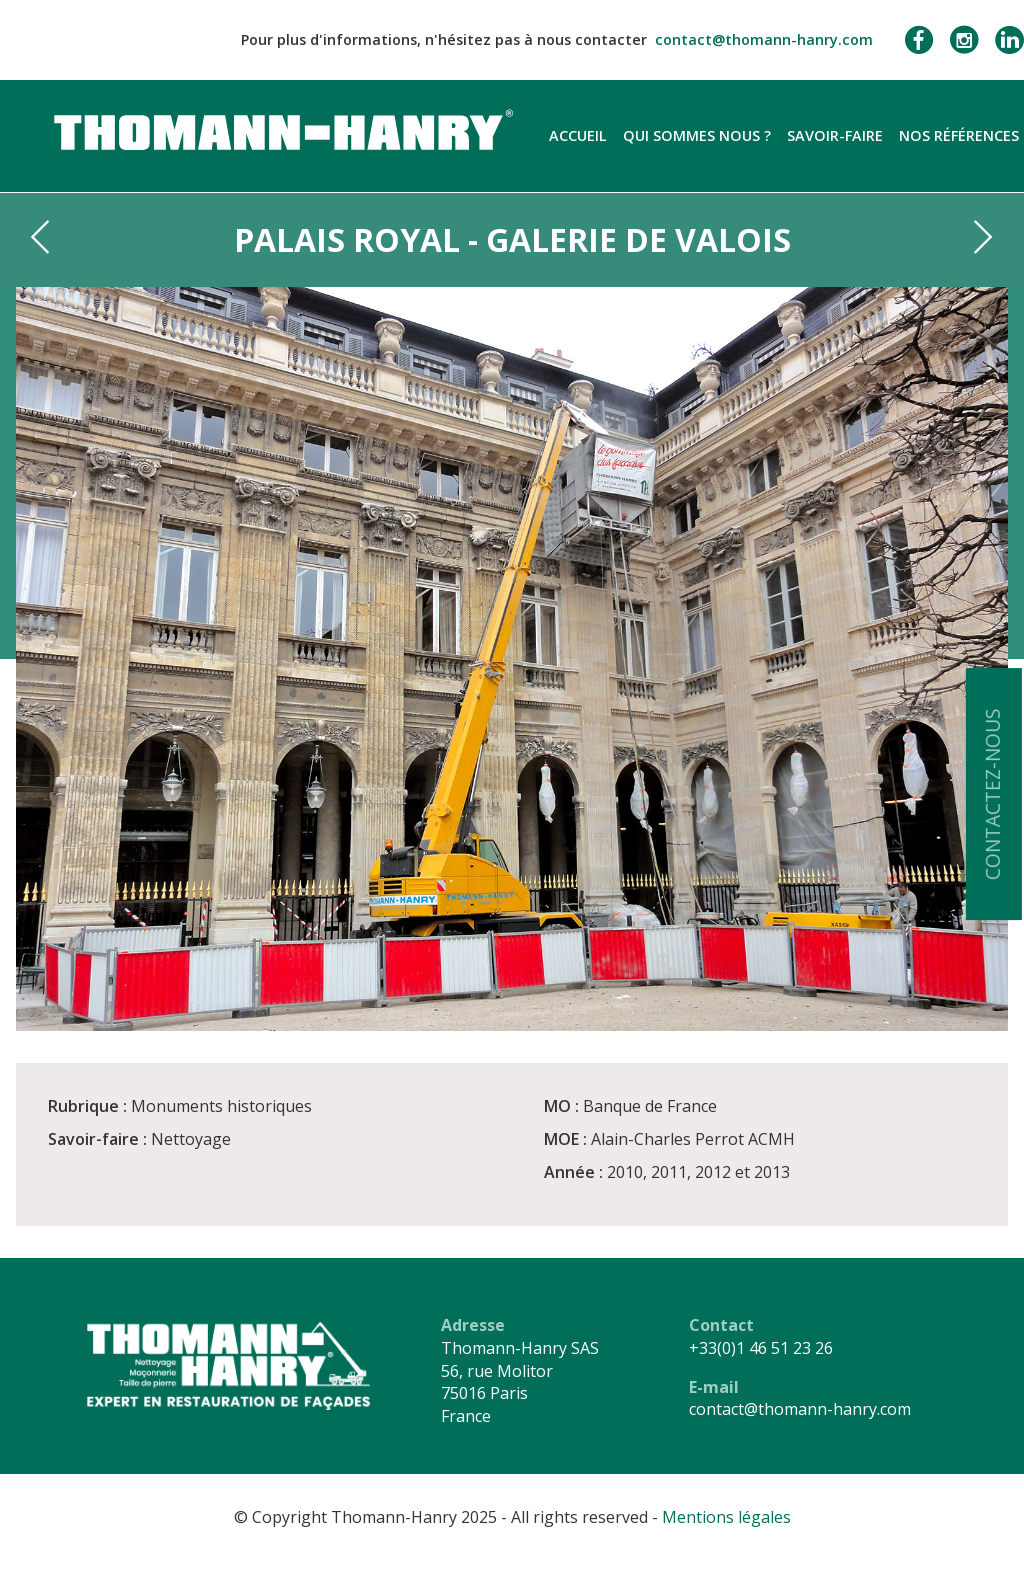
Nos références (959, 135)
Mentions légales (726, 1517)
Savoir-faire (835, 135)
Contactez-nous (992, 794)
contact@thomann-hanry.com (764, 39)
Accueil (578, 135)
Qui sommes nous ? (697, 135)
